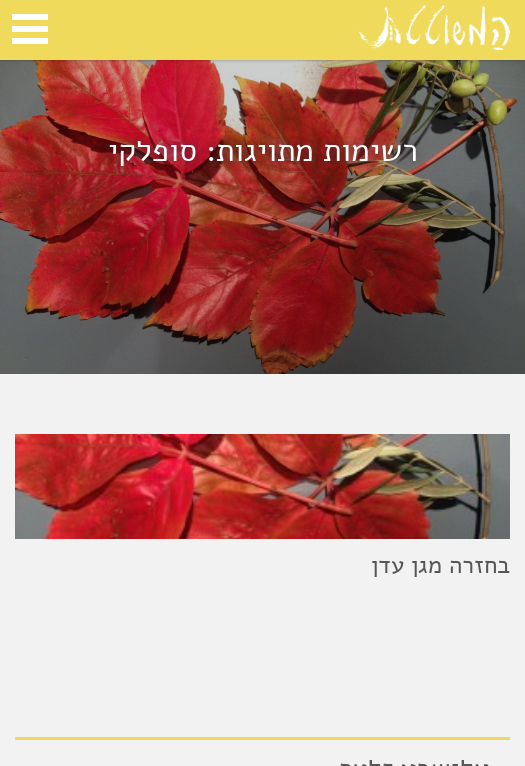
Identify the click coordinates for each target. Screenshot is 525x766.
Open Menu (30, 29)
